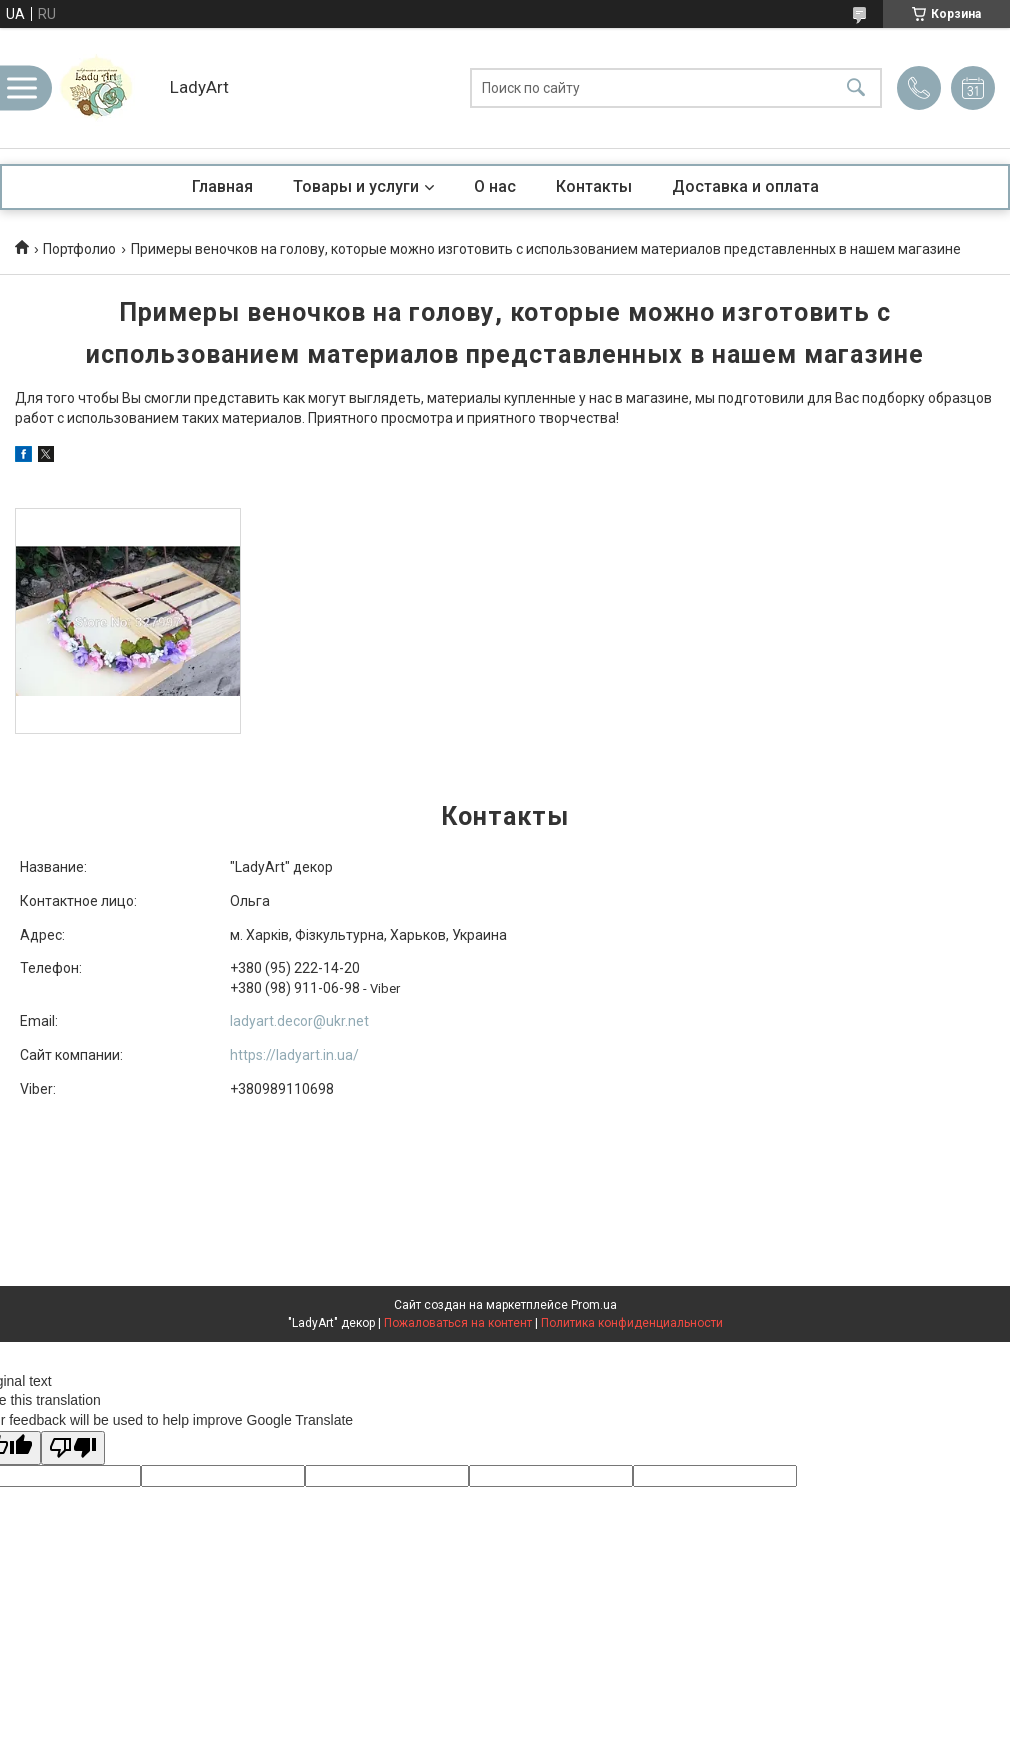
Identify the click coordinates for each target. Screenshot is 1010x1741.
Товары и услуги (356, 186)
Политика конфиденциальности (632, 1323)
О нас (495, 186)
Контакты (594, 186)
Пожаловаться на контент (458, 1323)
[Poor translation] (73, 1448)
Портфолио (79, 249)
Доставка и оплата (745, 186)
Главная (222, 186)
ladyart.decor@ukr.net (299, 1021)
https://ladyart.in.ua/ (294, 1055)
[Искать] (856, 88)
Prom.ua (594, 1305)
